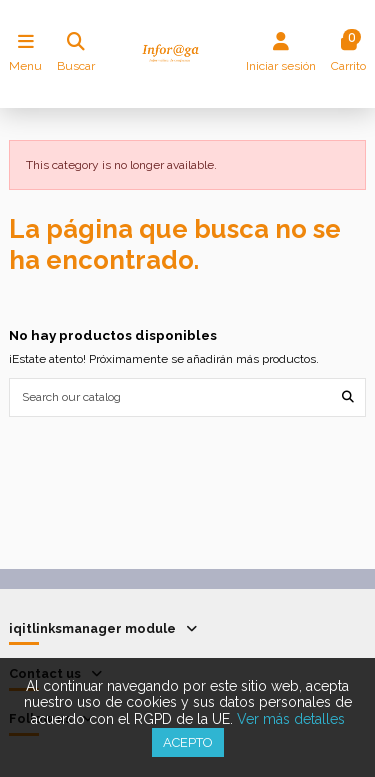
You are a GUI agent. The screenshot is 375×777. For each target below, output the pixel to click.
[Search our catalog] (348, 397)
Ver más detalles (291, 719)
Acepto (188, 742)
